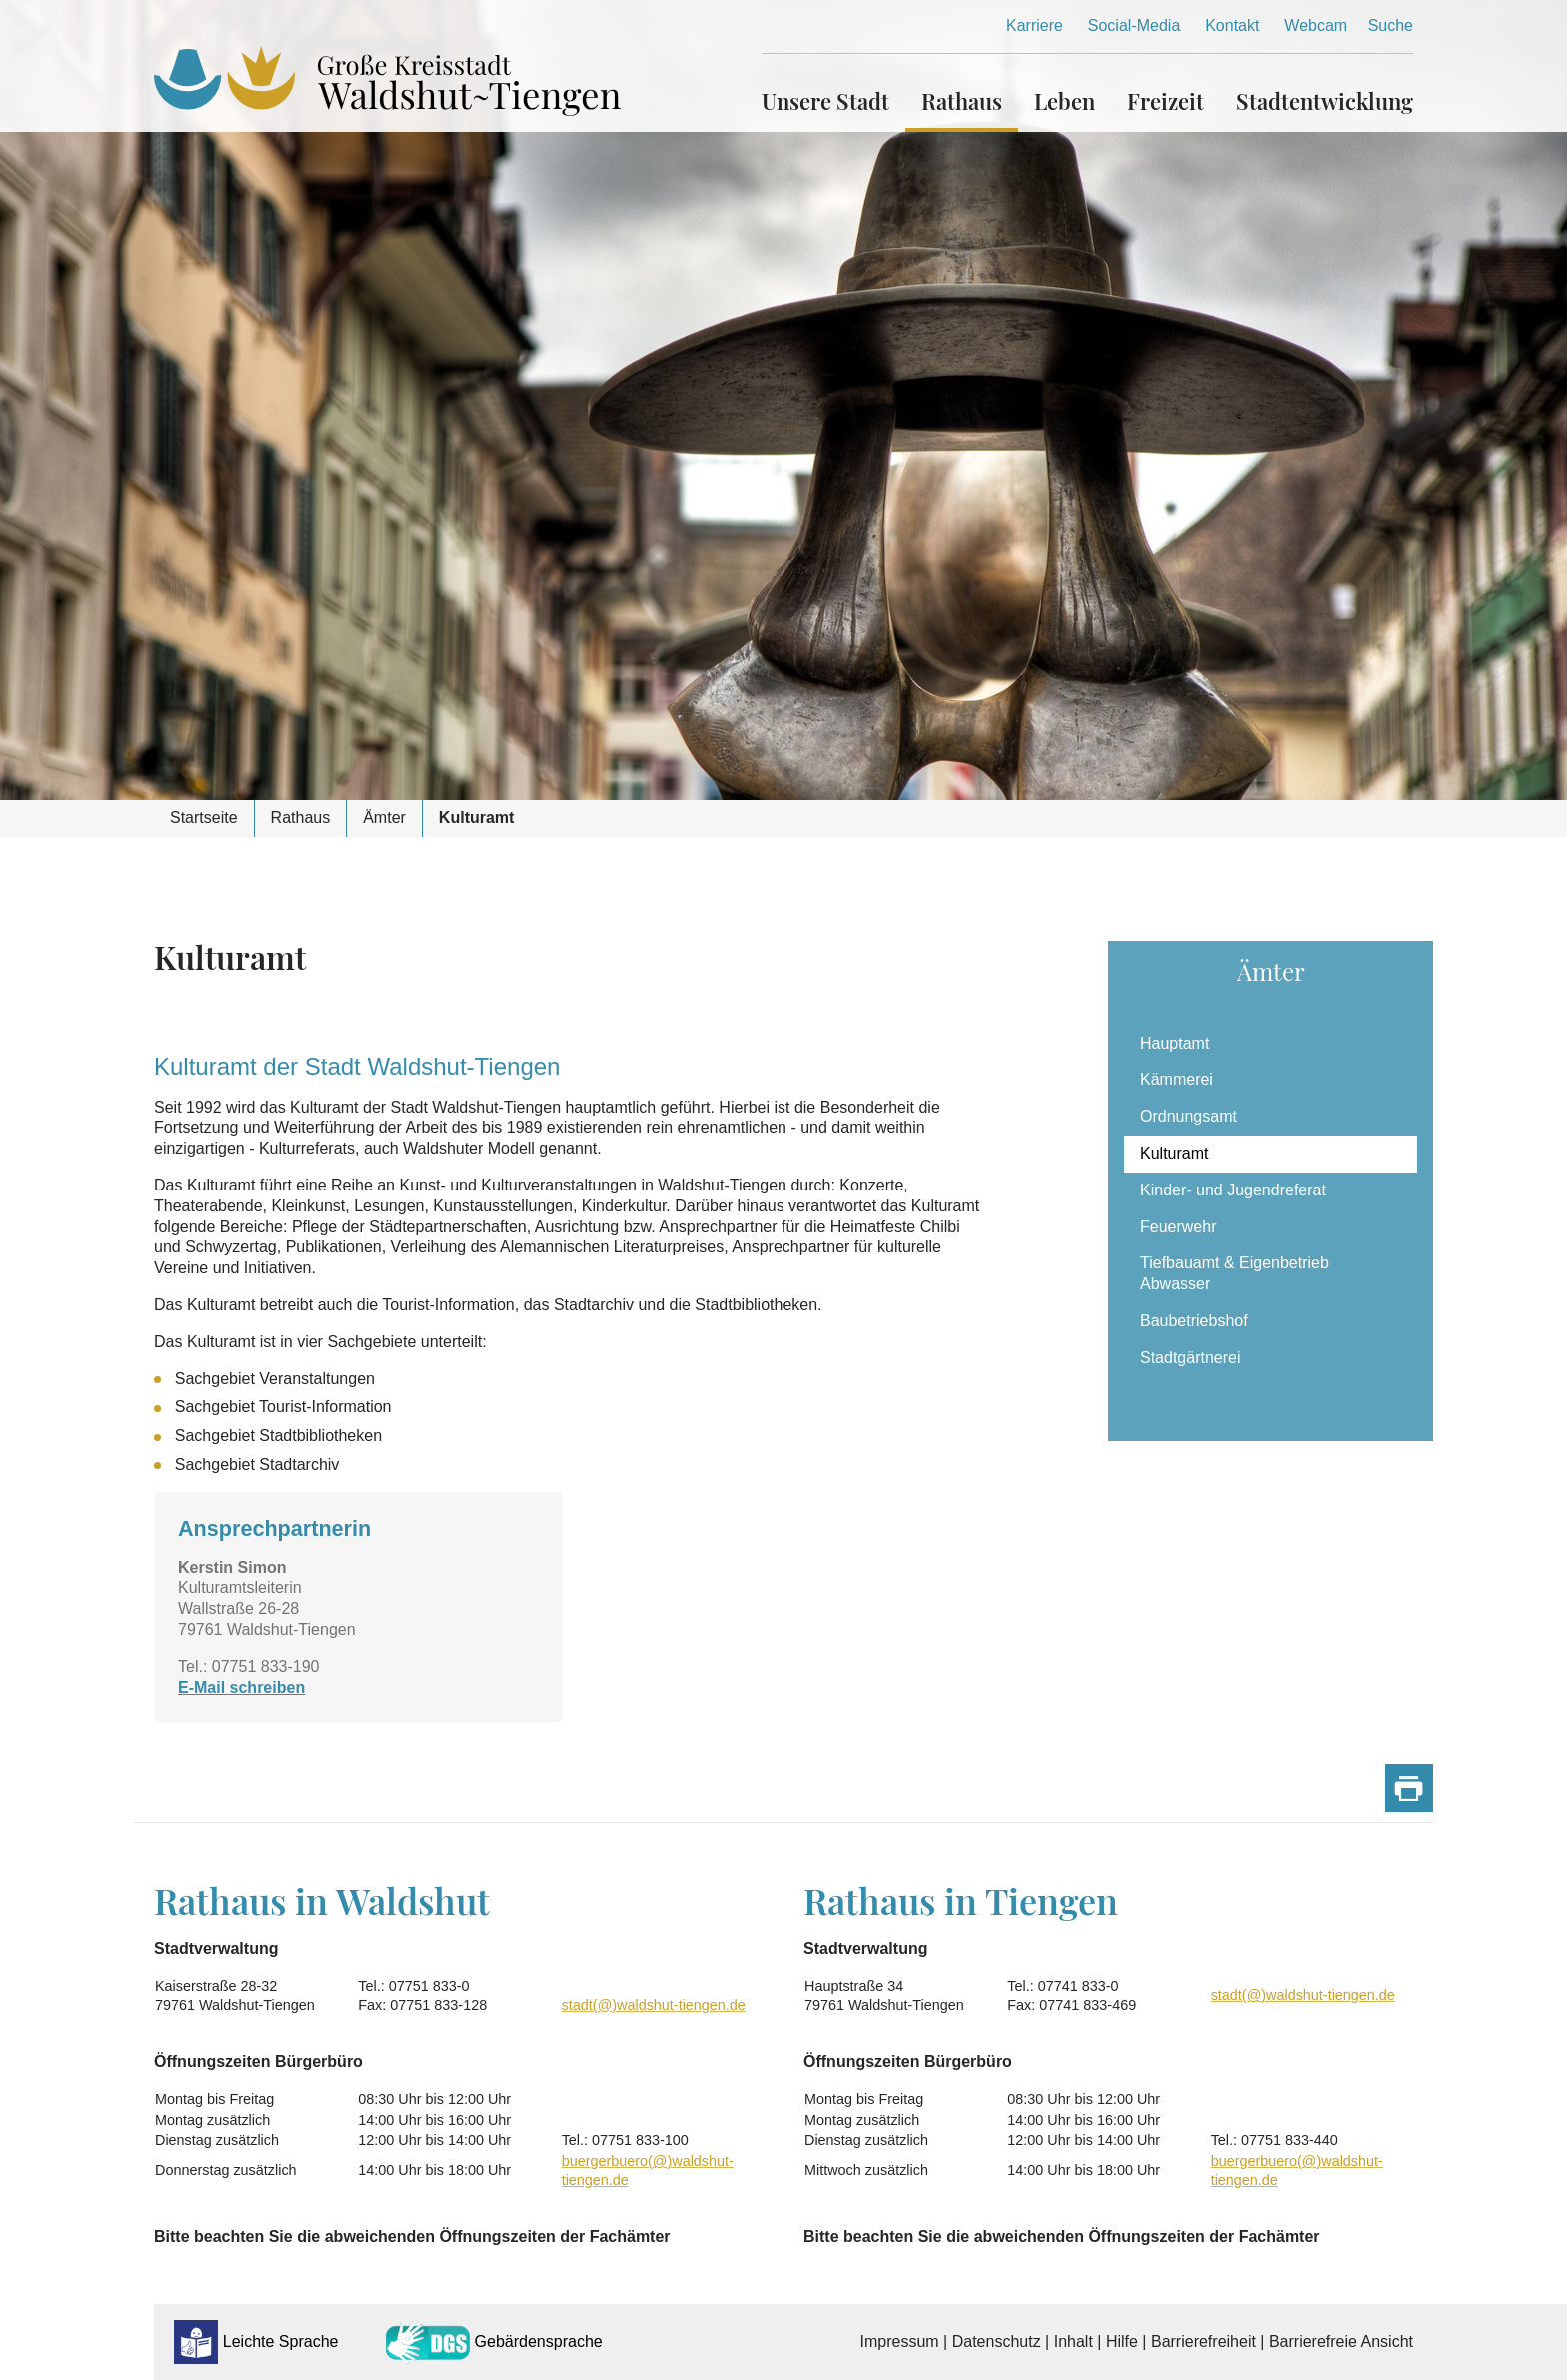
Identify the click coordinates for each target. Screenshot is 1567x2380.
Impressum (899, 2341)
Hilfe (1122, 2341)
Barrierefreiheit (1203, 2341)
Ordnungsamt (1188, 1116)
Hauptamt (1174, 1043)
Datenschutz (996, 2341)
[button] (833, 93)
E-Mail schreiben (241, 1687)
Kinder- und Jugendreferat (1233, 1190)
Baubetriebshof (1194, 1320)
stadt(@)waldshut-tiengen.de (654, 2005)
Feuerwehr (1178, 1226)
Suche (1390, 25)
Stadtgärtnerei (1190, 1357)
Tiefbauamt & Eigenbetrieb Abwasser (1234, 1273)
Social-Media (1134, 25)
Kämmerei (1176, 1079)
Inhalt (1073, 2341)
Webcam (1315, 25)
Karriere (1034, 25)
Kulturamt (1174, 1153)
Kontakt (1232, 25)
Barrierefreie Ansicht (1341, 2341)
